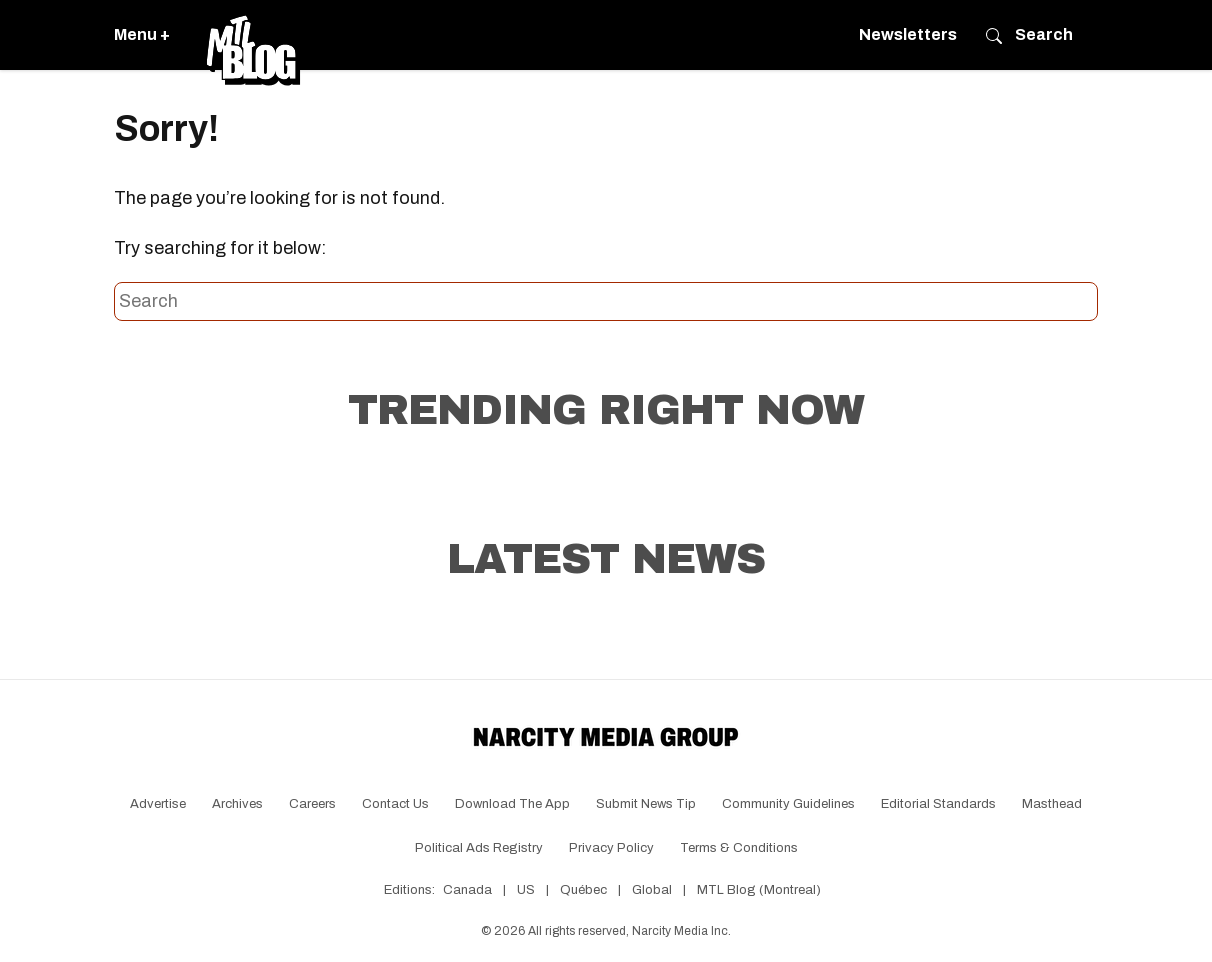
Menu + (142, 34)
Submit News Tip (646, 804)
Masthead (1052, 804)
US (526, 890)
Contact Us (395, 804)
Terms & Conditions (739, 848)
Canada (467, 890)
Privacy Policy (611, 848)
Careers (312, 804)
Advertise (158, 804)
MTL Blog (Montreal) (759, 890)
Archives (237, 804)
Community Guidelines (788, 804)
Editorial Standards (938, 804)
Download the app (512, 804)
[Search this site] (606, 302)
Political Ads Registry (479, 848)
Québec (583, 890)
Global (652, 890)
